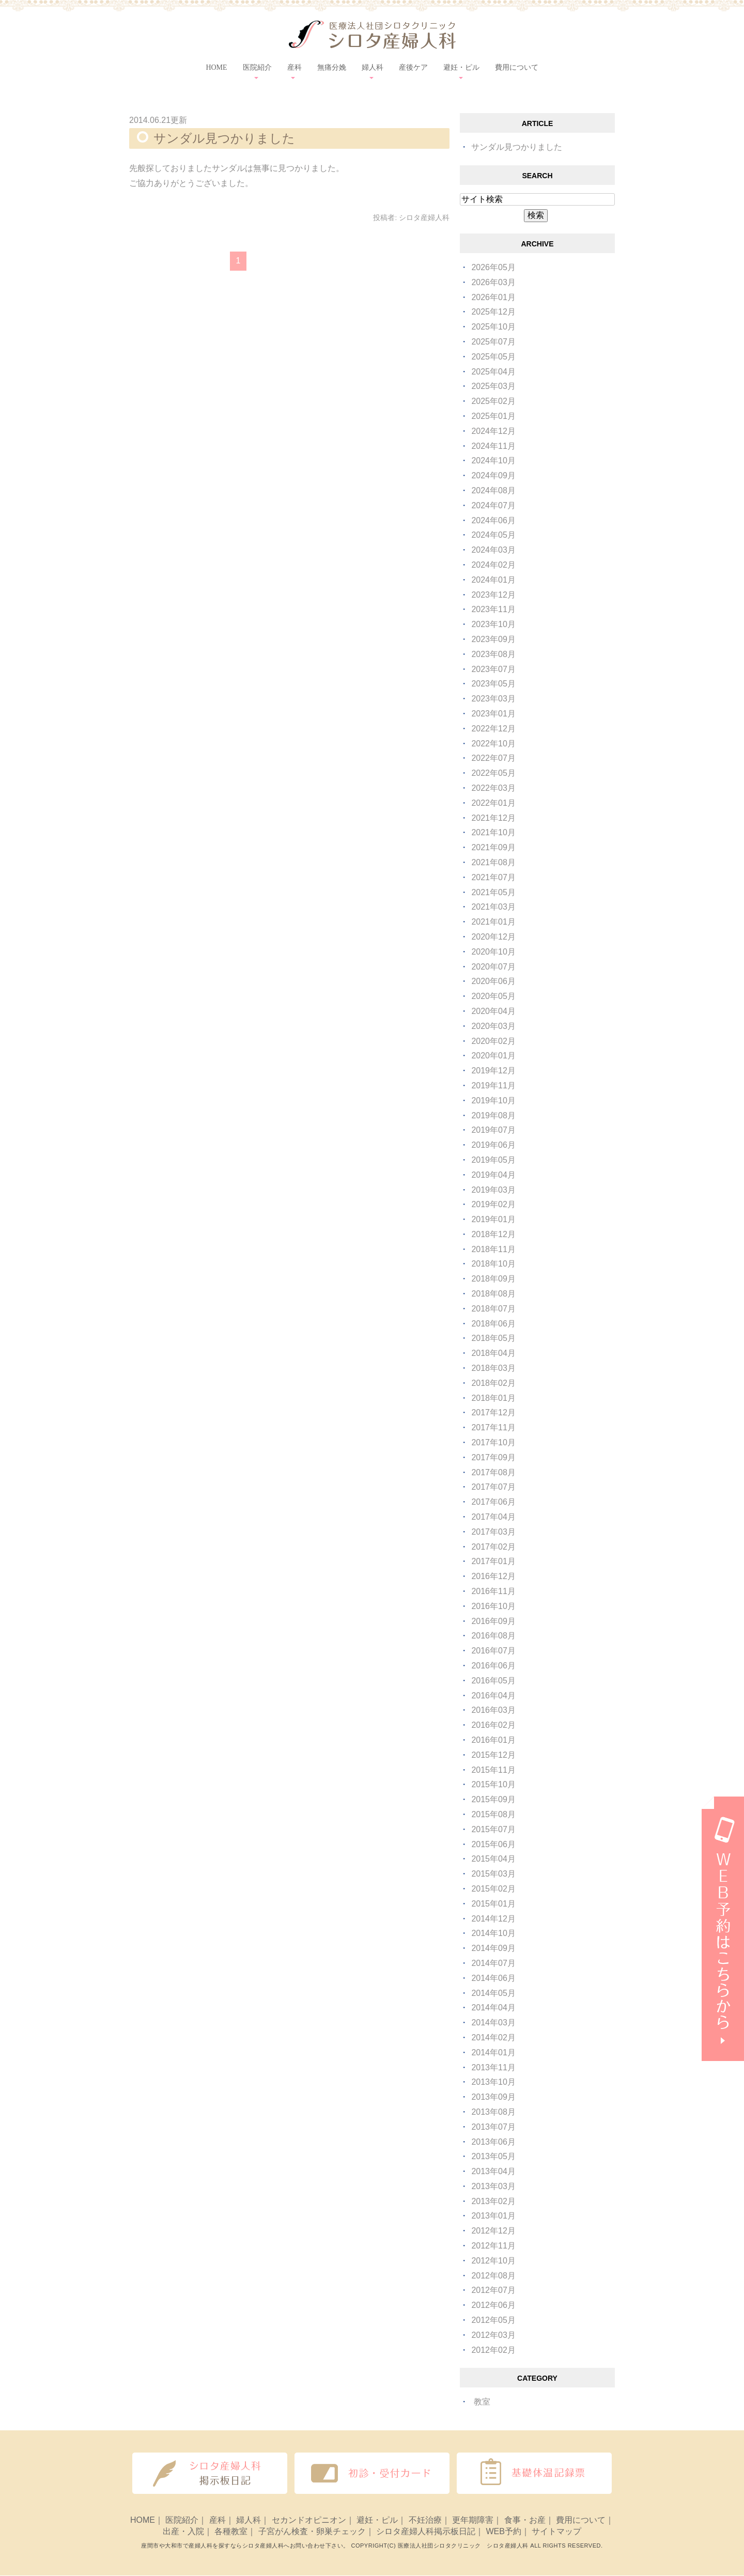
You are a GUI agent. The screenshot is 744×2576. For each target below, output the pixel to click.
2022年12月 (493, 728)
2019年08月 (493, 1115)
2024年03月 (493, 549)
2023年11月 (493, 609)
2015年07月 (493, 1829)
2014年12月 (493, 1918)
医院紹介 (181, 2520)
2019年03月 (493, 1189)
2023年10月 (493, 624)
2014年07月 (493, 1963)
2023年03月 (493, 698)
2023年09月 (493, 639)
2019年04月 (493, 1174)
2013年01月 (493, 2215)
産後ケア (413, 67)
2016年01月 (493, 1740)
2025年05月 (493, 356)
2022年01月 (493, 803)
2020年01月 (493, 1055)
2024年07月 (493, 505)
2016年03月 (493, 1710)
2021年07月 (493, 877)
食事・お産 (525, 2520)
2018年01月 (493, 1398)
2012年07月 (493, 2290)
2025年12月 (493, 311)
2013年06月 (493, 2141)
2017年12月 (493, 1412)
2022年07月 (493, 758)
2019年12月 (493, 1070)
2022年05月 (493, 773)
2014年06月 (493, 1978)
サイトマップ (556, 2531)
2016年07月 (493, 1650)
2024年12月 (493, 431)
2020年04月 (493, 1011)
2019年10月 (493, 1100)
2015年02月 (493, 1888)
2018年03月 (493, 1368)
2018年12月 (493, 1234)
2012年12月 (493, 2230)
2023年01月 (493, 713)
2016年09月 (493, 1621)
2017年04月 (493, 1516)
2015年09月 (493, 1799)
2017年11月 (493, 1427)
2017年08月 (493, 1472)
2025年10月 (493, 326)
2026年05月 (493, 267)
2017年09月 (493, 1457)
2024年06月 (493, 520)
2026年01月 (493, 297)
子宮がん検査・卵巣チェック (312, 2531)
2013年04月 (493, 2171)
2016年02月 (493, 1725)
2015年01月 (493, 1903)
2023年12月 (493, 594)
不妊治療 (425, 2520)
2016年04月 (493, 1695)
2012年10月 (493, 2260)
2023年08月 (493, 654)
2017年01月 (493, 1561)
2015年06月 (493, 1844)
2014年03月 (493, 2022)
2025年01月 (493, 416)
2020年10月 (493, 951)
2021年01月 (493, 921)
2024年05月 (493, 534)
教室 (482, 2401)
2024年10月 (493, 460)
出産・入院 (183, 2531)
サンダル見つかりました (224, 138)
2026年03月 (493, 282)
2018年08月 (493, 1293)
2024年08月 (493, 490)
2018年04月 (493, 1353)
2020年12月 (493, 936)
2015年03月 (493, 1873)
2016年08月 (493, 1635)
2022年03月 (493, 788)
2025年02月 (493, 401)
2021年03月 (493, 906)
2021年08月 (493, 862)
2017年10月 (493, 1442)
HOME (216, 67)
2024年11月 (493, 446)
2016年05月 (493, 1680)
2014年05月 (493, 1993)
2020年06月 (493, 981)
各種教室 (230, 2531)
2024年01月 (493, 579)
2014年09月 (493, 1948)
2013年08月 (493, 2111)
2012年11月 (493, 2245)
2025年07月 (493, 341)
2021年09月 (493, 847)
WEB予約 (503, 2531)
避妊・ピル (377, 2520)
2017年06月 (493, 1501)
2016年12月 (493, 1576)
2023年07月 (493, 669)
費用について (516, 67)
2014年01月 (493, 2052)
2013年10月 (493, 2082)
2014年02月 (493, 2037)
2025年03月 (493, 386)
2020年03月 (493, 1026)
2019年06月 (493, 1145)
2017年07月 (493, 1486)
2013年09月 (493, 2097)
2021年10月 (493, 832)
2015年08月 (493, 1814)
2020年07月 (493, 966)
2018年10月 (493, 1263)
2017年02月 (493, 1546)
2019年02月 (493, 1204)
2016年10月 (493, 1606)
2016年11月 (493, 1591)
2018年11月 (493, 1249)
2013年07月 (493, 2126)
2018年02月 (493, 1383)
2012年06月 (493, 2305)
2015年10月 (493, 1784)
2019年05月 (493, 1160)
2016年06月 (493, 1665)
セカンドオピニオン (309, 2520)
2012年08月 (493, 2275)
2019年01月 (493, 1219)
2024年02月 (493, 564)
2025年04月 (493, 371)
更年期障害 (472, 2520)
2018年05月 (493, 1338)
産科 (217, 2520)
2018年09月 (493, 1278)
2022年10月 (493, 743)
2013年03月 (493, 2186)
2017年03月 (493, 1531)
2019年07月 (493, 1130)
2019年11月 (493, 1085)
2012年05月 (493, 2320)
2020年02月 (493, 1041)
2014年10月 (493, 1933)
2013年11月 (493, 2067)
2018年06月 (493, 1323)
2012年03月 (493, 2335)
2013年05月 (493, 2156)
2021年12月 (493, 818)
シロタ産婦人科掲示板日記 (425, 2531)
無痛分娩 (331, 67)
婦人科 (248, 2520)
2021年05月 (493, 892)
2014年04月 (493, 2007)
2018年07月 (493, 1308)
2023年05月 (493, 683)
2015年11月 (493, 1770)
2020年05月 (493, 996)
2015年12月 (493, 1755)
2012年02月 (493, 2350)
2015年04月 (493, 1858)
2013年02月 (493, 2201)
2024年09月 (493, 475)
